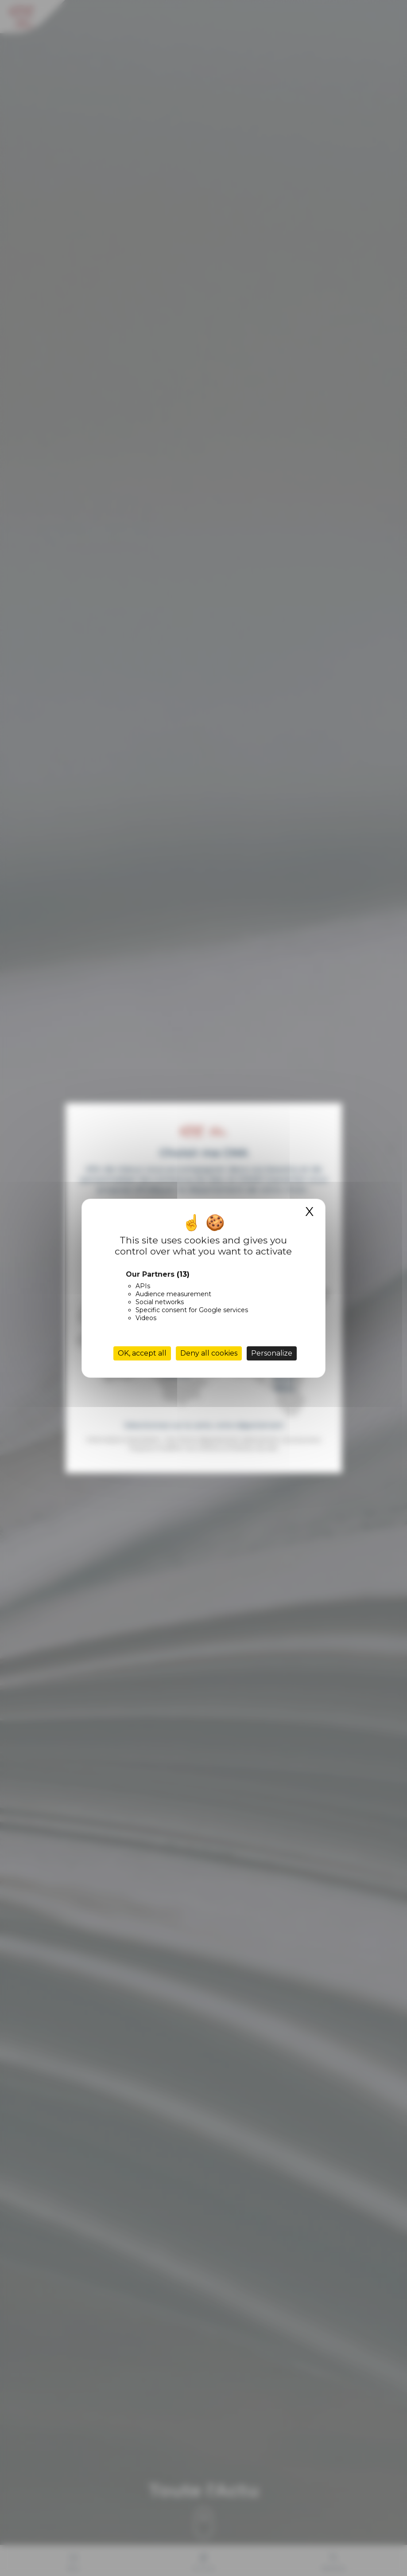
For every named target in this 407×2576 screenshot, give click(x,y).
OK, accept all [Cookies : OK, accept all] (142, 1353)
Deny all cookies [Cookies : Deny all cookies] (208, 1353)
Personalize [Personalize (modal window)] (271, 1353)
